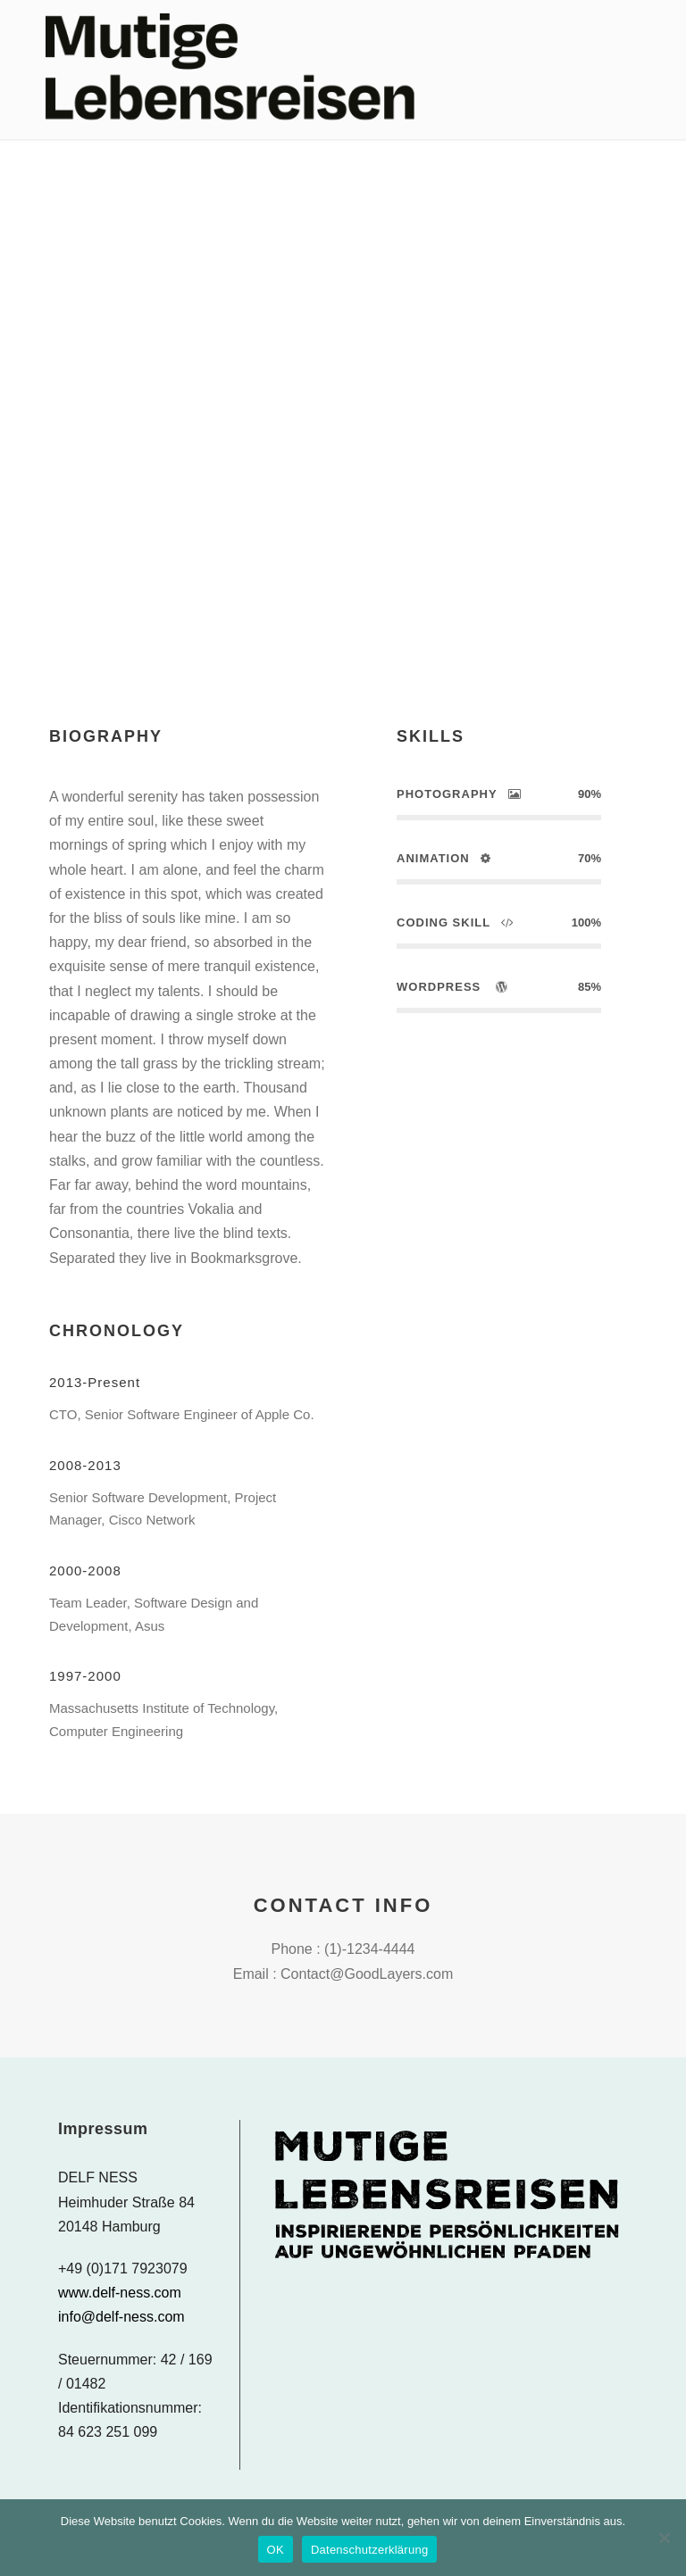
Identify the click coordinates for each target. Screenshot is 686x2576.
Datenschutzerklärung (369, 2549)
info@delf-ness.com (121, 2316)
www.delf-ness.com (119, 2292)
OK (275, 2549)
